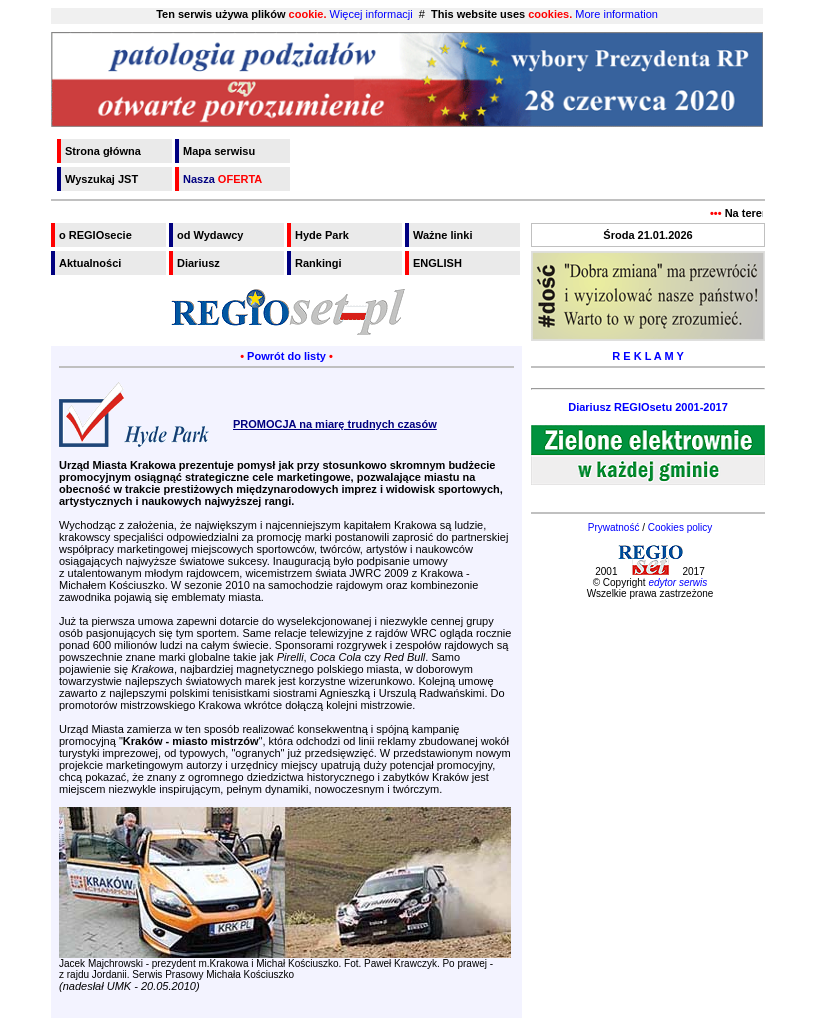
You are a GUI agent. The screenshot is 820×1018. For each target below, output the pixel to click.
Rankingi (318, 263)
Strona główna (103, 151)
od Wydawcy (210, 235)
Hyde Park (322, 235)
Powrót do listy (286, 356)
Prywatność (614, 527)
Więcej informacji (371, 14)
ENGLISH (437, 263)
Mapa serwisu (219, 151)
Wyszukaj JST (101, 179)
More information (616, 14)
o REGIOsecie (95, 235)
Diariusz (198, 263)
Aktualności (90, 263)
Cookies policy (680, 527)
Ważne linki (443, 235)
